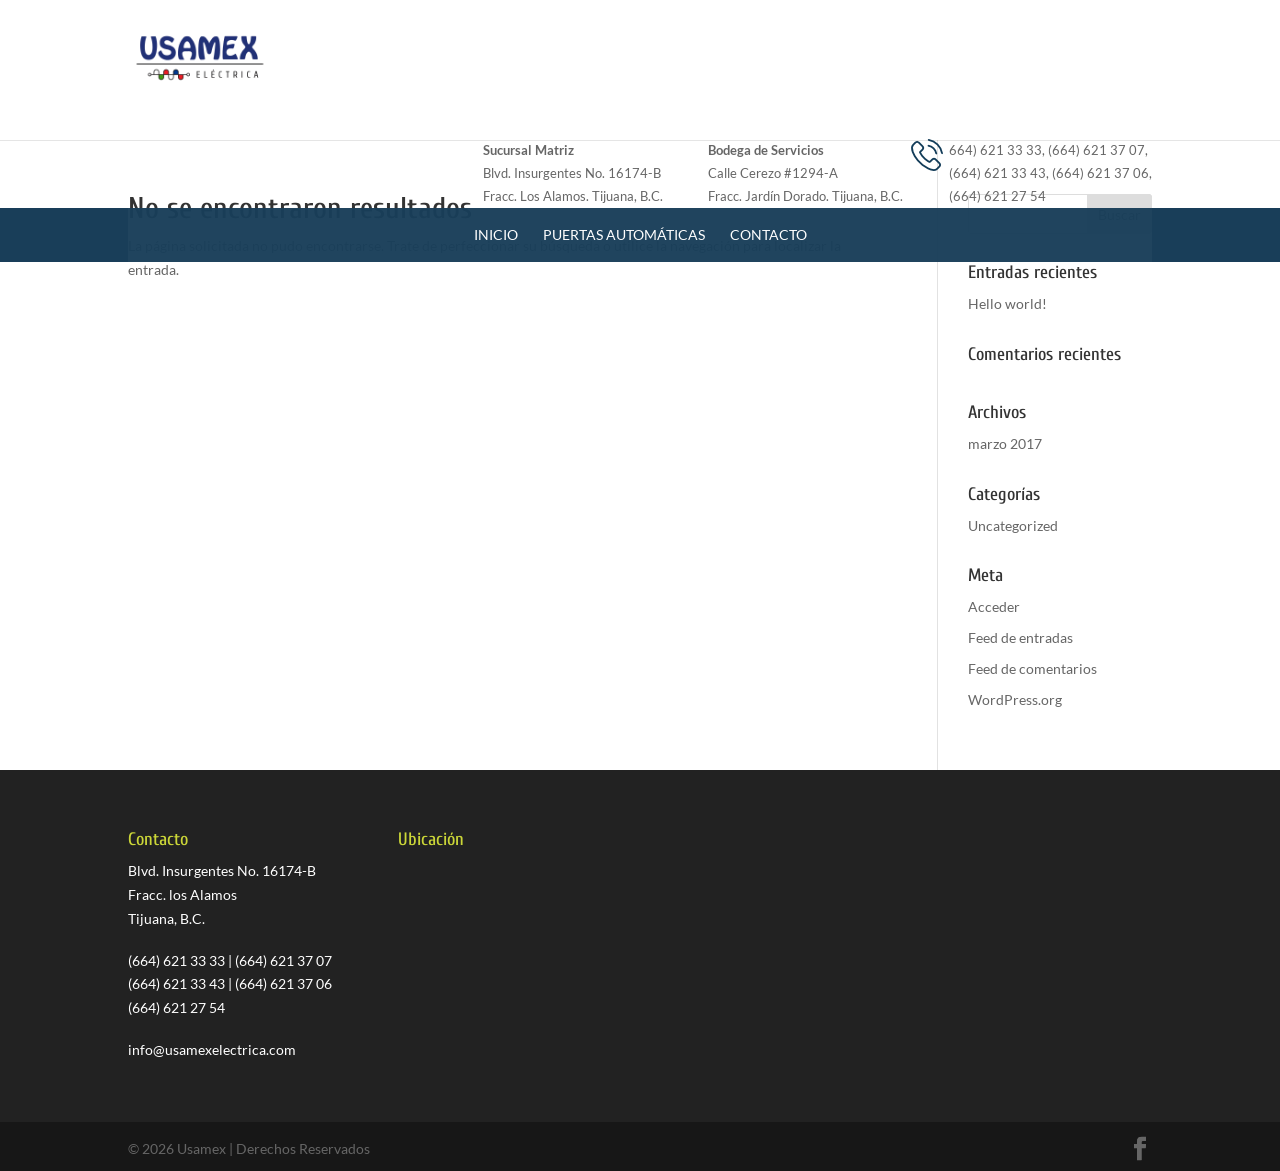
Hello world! (1007, 303)
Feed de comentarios (1032, 668)
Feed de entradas (1020, 637)
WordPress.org (1015, 699)
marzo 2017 (1005, 443)
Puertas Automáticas (624, 141)
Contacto (768, 141)
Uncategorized (1013, 525)
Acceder (994, 606)
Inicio (496, 141)
